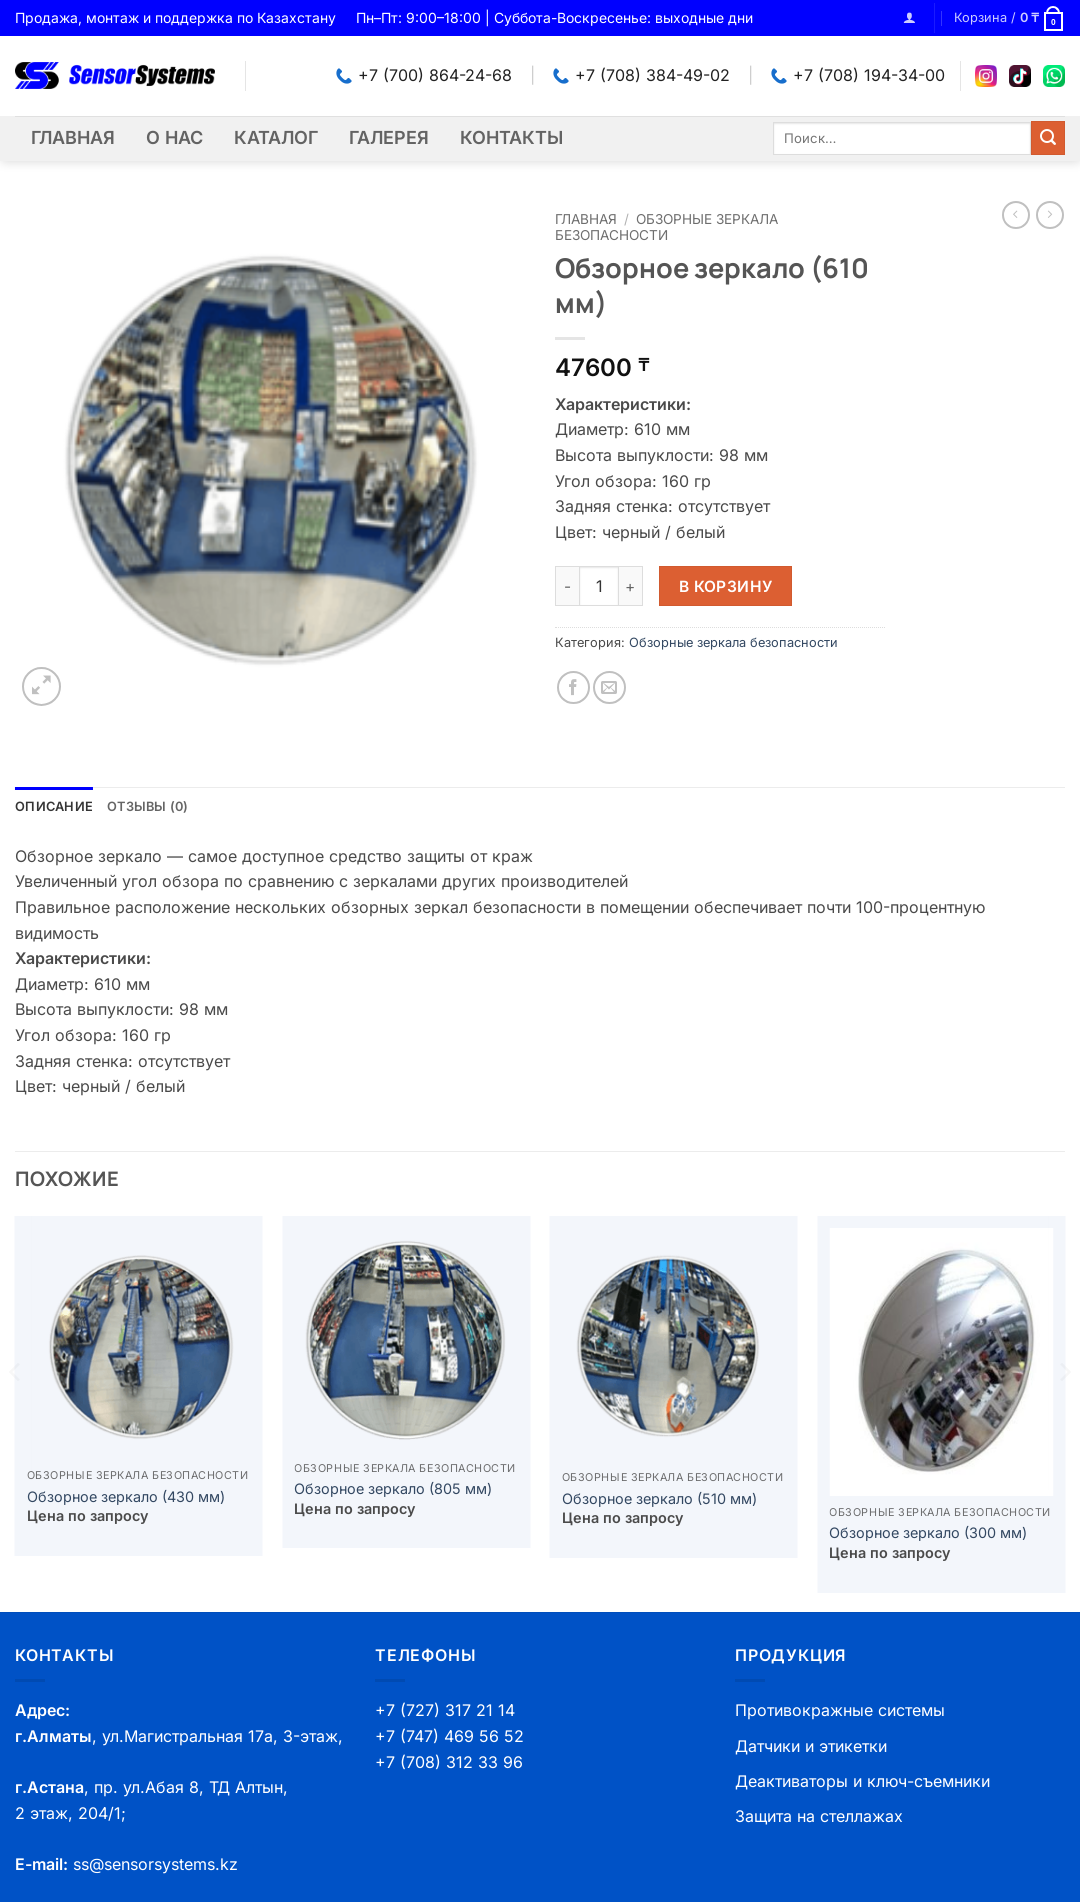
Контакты (511, 137)
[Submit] (1048, 138)
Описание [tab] (54, 806)
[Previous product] (1050, 215)
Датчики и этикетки (811, 1746)
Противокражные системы (840, 1710)
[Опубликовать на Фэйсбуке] (573, 687)
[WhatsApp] (1054, 76)
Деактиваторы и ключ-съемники (862, 1781)
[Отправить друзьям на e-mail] (609, 687)
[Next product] (1016, 215)
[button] (909, 17)
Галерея (389, 137)
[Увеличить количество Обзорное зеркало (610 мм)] (631, 586)
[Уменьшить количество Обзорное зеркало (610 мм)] (567, 586)
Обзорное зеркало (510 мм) (659, 1498)
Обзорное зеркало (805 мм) (393, 1488)
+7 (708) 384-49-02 (641, 75)
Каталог (276, 137)
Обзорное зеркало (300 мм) (928, 1532)
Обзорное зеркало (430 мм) (126, 1496)
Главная (73, 137)
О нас (174, 137)
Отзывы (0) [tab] (148, 806)
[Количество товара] (599, 586)
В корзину (726, 586)
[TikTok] (1020, 76)
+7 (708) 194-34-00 (858, 75)
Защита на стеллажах (819, 1816)
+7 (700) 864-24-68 (424, 75)
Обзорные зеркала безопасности (666, 227)
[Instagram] (986, 76)
